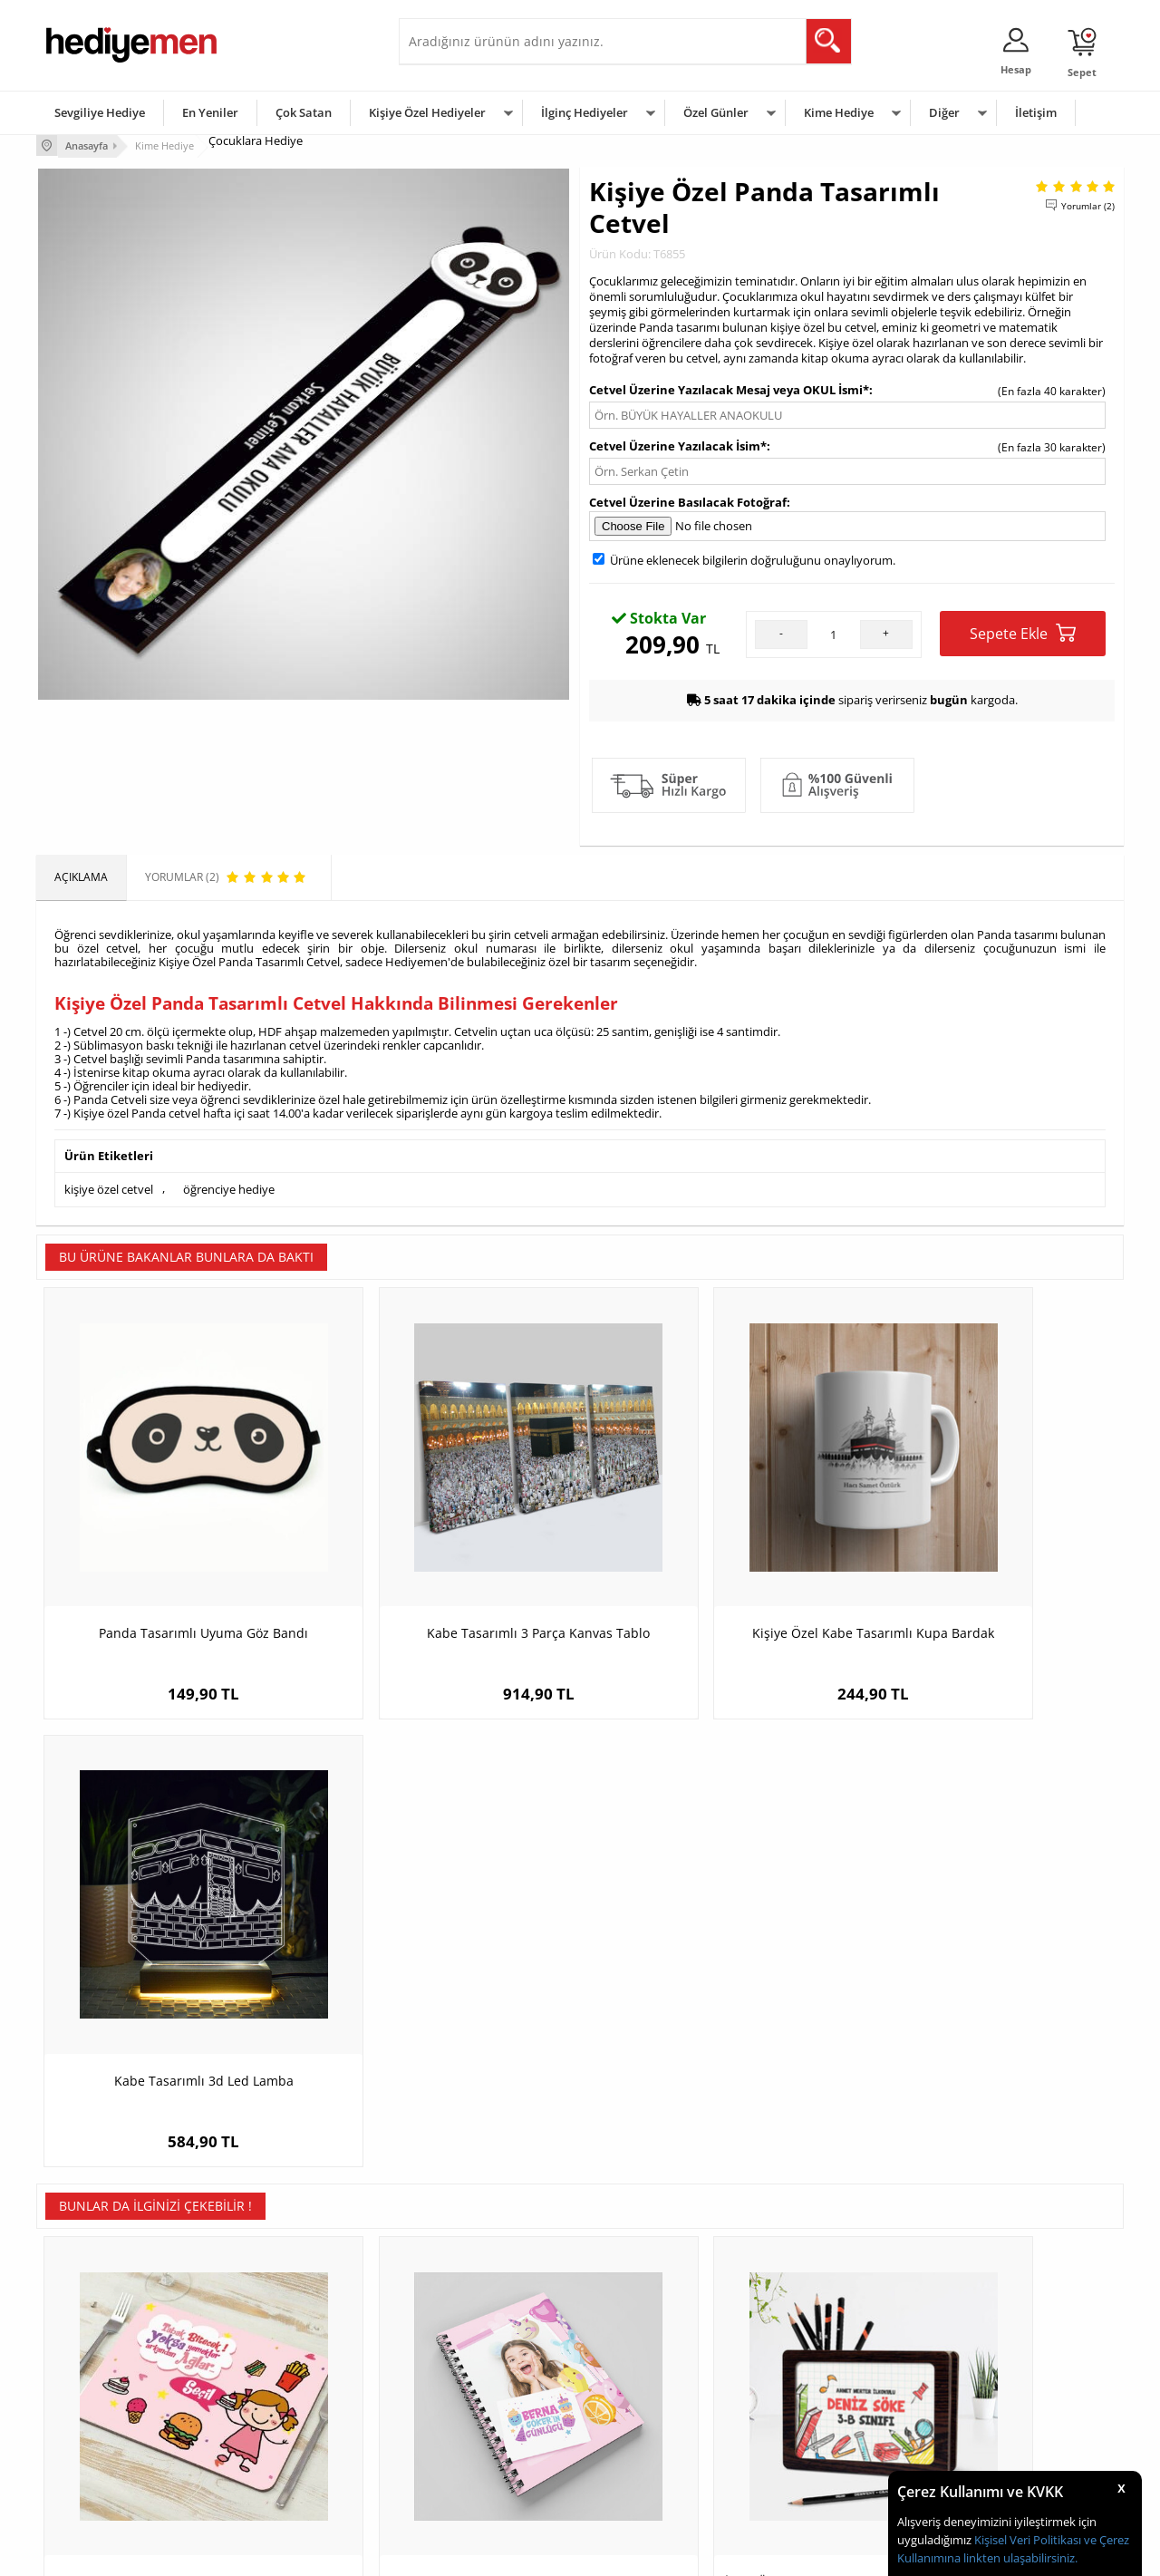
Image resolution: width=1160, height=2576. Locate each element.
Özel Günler (716, 112)
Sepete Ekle (1023, 632)
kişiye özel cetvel (108, 1187)
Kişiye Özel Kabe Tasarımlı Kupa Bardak (716, 1575)
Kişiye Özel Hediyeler (427, 112)
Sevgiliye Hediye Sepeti (466, 2367)
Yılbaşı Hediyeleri (632, 2394)
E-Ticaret (524, 2553)
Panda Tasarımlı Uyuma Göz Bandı (172, 1565)
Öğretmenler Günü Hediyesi (659, 2448)
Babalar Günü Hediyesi (647, 2476)
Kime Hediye (839, 112)
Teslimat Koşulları (90, 2340)
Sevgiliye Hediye (99, 112)
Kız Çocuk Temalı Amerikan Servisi (172, 2004)
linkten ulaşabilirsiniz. (1019, 2558)
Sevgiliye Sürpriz (268, 2448)
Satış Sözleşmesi (87, 2394)
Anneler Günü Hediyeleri (651, 2421)
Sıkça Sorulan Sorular (99, 2476)
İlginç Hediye (802, 2476)
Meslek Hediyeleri (272, 2476)
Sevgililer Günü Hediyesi (650, 2340)
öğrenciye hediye (229, 1187)
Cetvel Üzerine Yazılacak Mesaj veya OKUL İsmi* (729, 388)
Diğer (944, 112)
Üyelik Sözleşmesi (90, 2367)
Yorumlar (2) (1088, 204)
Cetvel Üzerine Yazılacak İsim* (678, 444)
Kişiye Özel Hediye (273, 2340)
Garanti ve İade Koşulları (107, 2421)
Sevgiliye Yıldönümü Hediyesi (481, 2476)
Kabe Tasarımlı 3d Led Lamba (988, 1565)
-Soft (485, 2553)
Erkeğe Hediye (807, 2340)
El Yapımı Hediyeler (275, 2421)
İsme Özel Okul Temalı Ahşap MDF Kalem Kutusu (716, 2013)
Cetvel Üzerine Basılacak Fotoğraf (688, 500)
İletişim (1036, 112)
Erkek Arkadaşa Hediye (285, 2367)
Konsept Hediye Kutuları (468, 2340)
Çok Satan (304, 112)
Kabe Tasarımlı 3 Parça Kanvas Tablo (444, 1565)
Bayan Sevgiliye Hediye (466, 2448)
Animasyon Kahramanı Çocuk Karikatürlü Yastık (988, 2013)
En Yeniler (210, 112)
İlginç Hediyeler (584, 112)
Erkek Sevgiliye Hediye (464, 2421)
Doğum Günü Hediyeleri (649, 2367)
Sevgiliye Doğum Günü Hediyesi (488, 2394)
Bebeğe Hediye (808, 2421)
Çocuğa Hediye (808, 2394)
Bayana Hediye (808, 2367)
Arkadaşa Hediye (813, 2448)
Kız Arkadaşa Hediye (278, 2394)
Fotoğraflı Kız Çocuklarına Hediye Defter (444, 2013)
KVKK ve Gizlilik (83, 2448)
